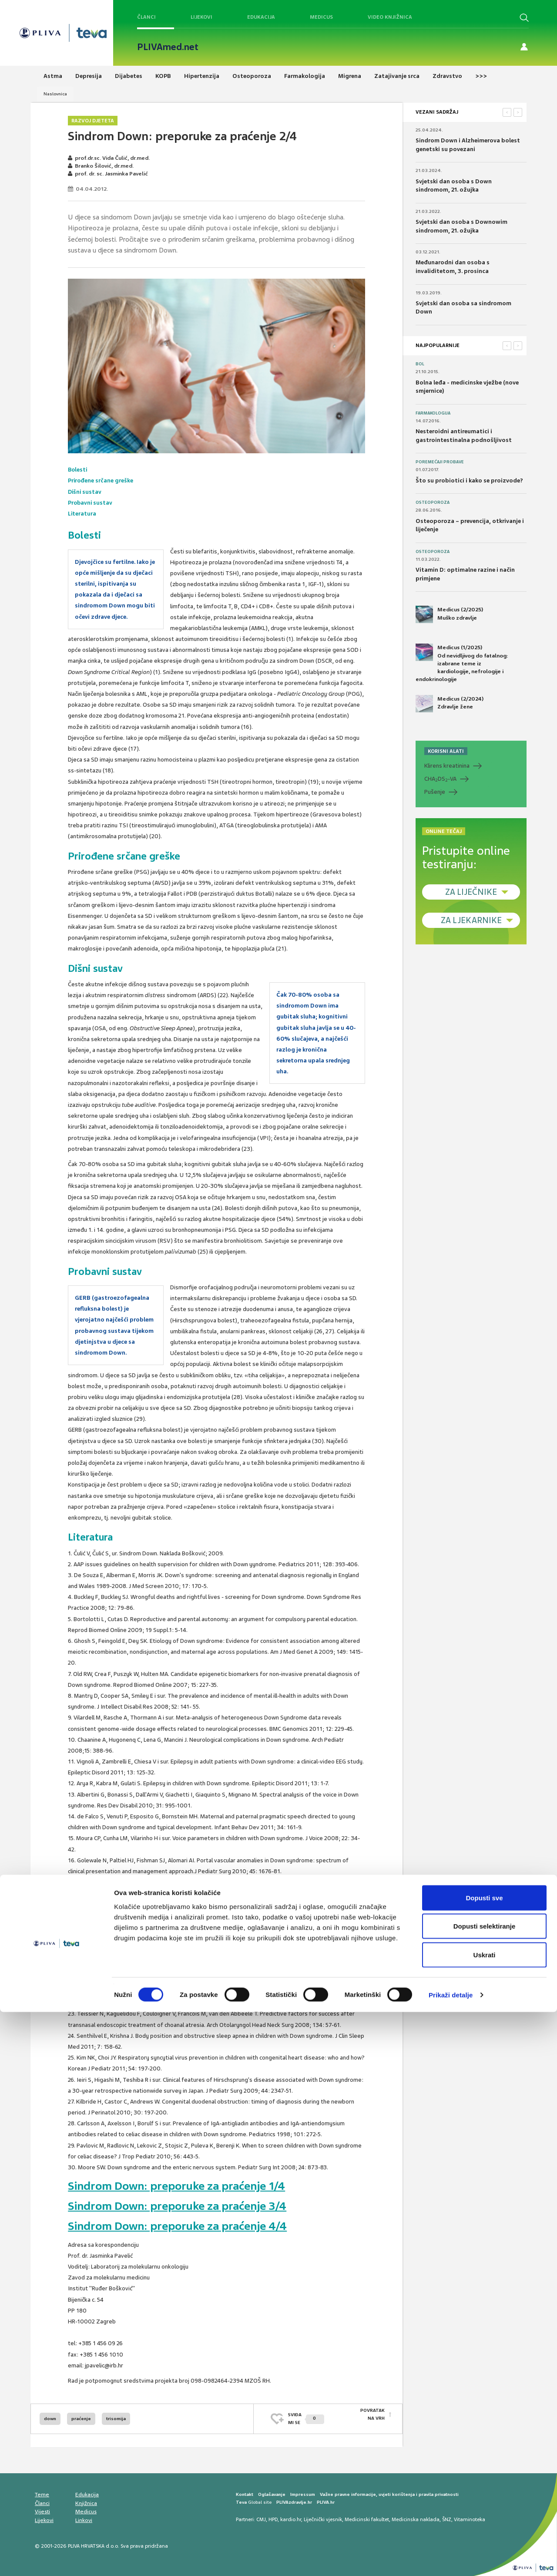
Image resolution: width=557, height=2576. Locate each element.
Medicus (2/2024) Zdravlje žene (449, 703)
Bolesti (78, 469)
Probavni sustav (91, 502)
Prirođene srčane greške (101, 480)
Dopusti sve (484, 2461)
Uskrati (484, 2518)
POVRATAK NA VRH (372, 2418)
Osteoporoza (433, 502)
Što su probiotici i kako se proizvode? (469, 480)
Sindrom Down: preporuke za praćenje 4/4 (183, 2226)
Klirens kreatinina (447, 765)
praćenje (81, 2418)
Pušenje (434, 792)
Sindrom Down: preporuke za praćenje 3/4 (183, 2205)
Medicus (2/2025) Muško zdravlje (449, 614)
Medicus (321, 17)
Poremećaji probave (440, 462)
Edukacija (261, 17)
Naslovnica (55, 94)
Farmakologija (433, 413)
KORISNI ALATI (446, 751)
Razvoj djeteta (92, 121)
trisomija (116, 2418)
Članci (146, 17)
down (50, 2418)
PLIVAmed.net (167, 47)
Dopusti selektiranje (484, 2490)
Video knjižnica (390, 17)
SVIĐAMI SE (306, 2418)
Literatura (82, 513)
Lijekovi (201, 17)
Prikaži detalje (451, 2559)
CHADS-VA (440, 779)
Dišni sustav (85, 492)
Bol (420, 364)
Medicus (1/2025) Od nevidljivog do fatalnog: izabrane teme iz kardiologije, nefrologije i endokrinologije (462, 663)
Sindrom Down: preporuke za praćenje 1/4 (182, 2185)
